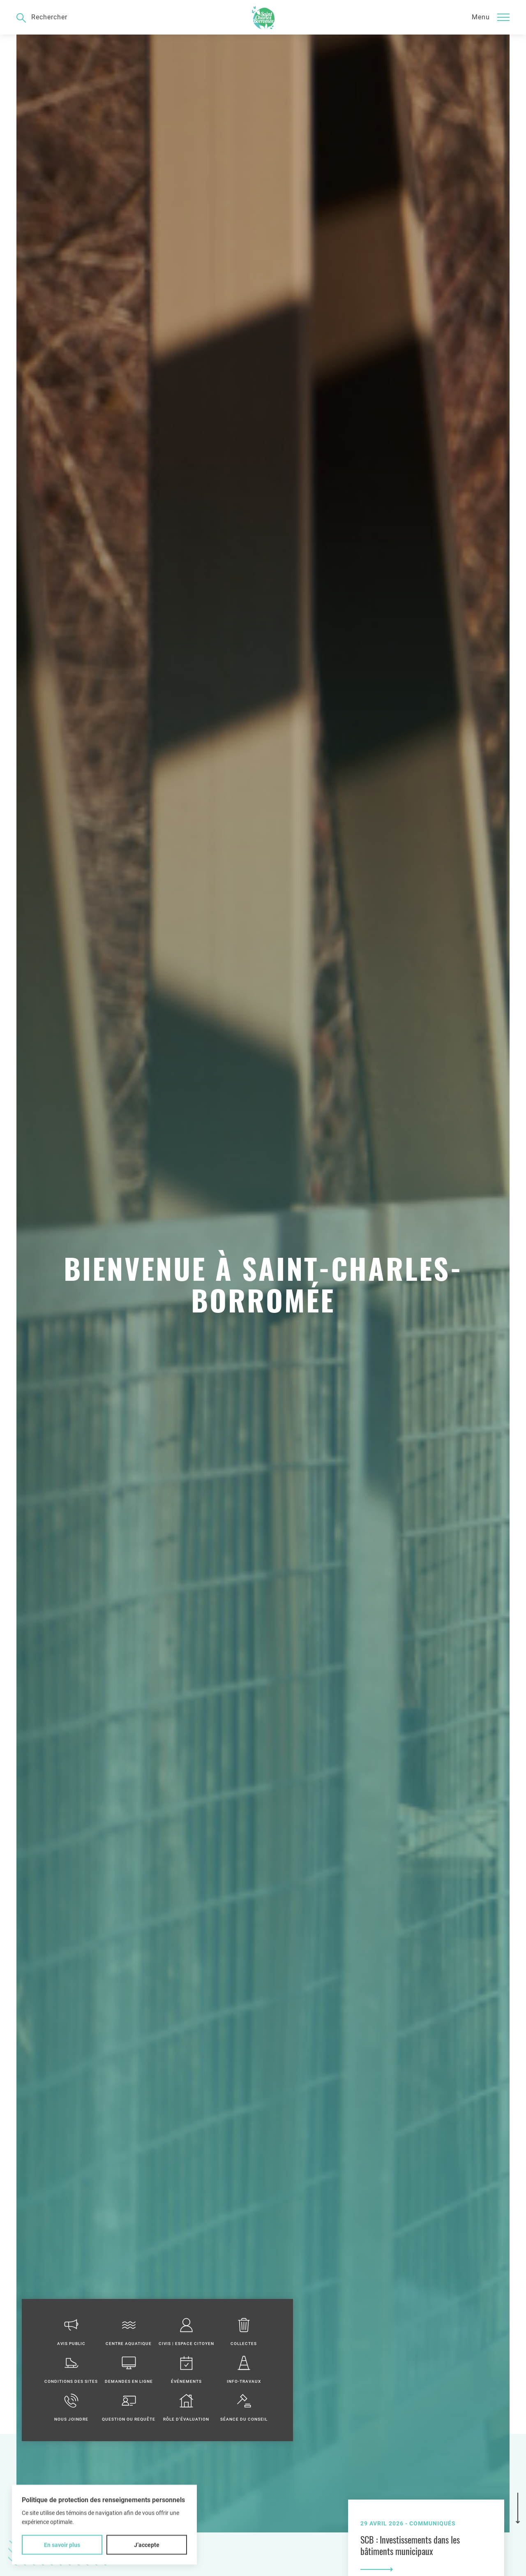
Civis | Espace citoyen (186, 2331)
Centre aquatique (129, 2331)
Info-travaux (244, 2369)
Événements (186, 2369)
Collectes (244, 2331)
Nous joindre (71, 2407)
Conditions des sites (71, 2369)
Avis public (71, 2331)
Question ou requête (128, 2407)
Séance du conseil (244, 2407)
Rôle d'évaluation (186, 2407)
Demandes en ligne (129, 2369)
